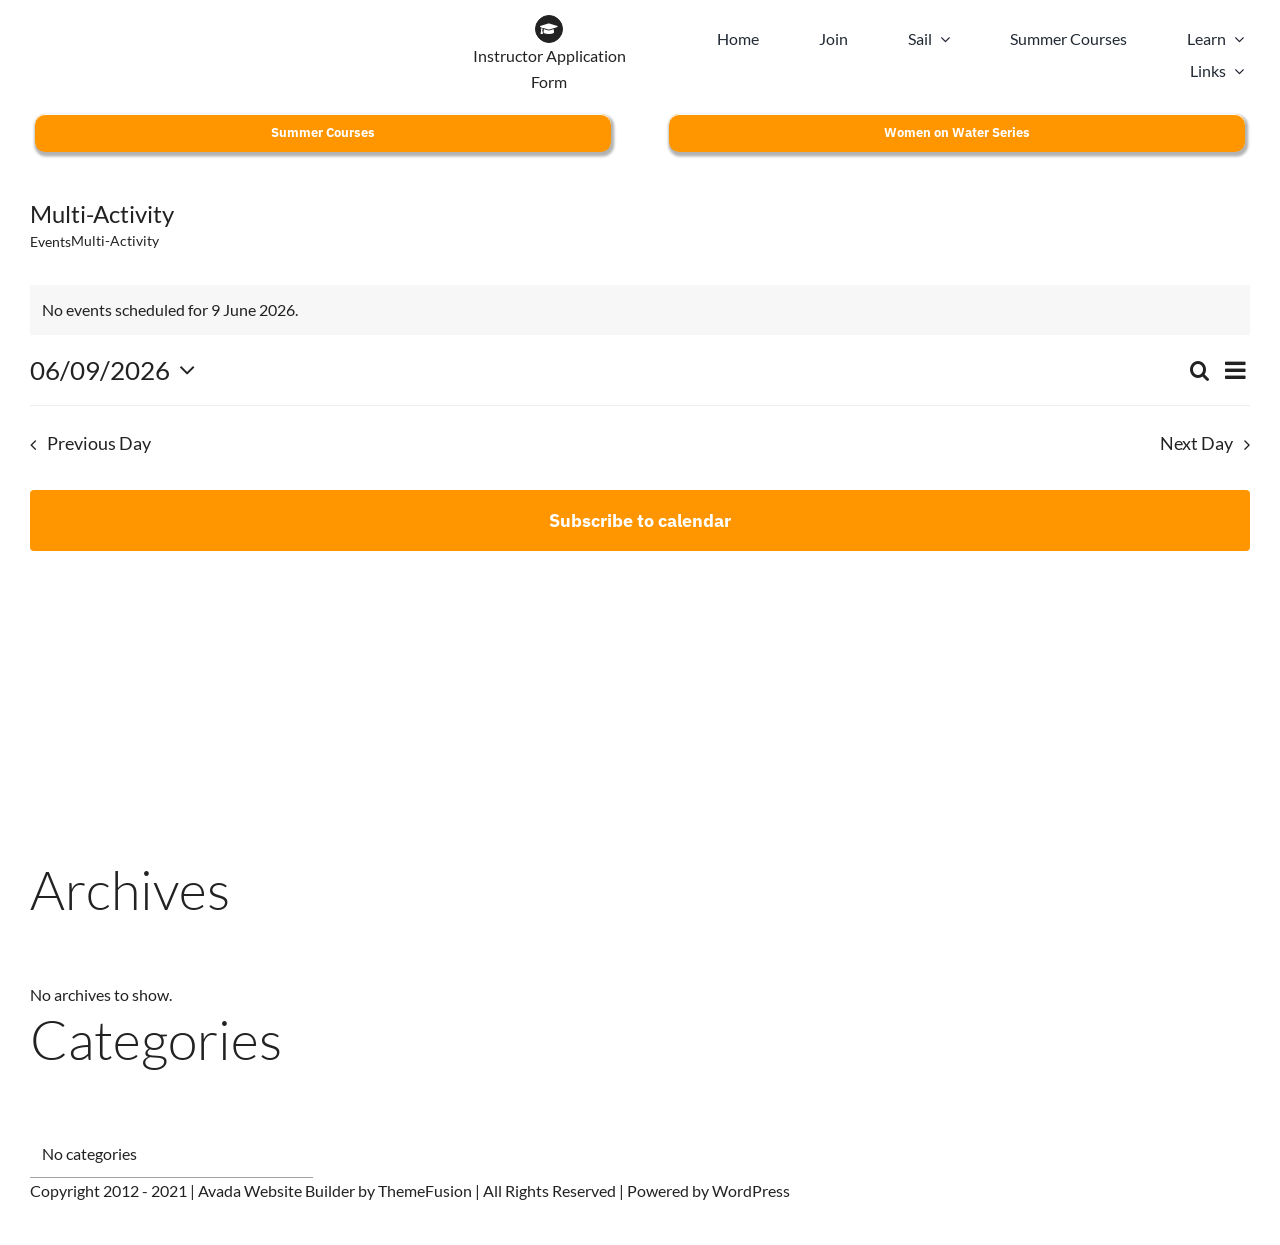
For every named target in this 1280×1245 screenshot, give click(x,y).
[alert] (640, 310)
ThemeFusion (425, 1190)
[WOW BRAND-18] (307, 22)
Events (50, 241)
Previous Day (99, 443)
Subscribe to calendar (640, 520)
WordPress (751, 1190)
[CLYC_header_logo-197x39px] (126, 22)
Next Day (1196, 443)
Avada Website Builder (276, 1190)
